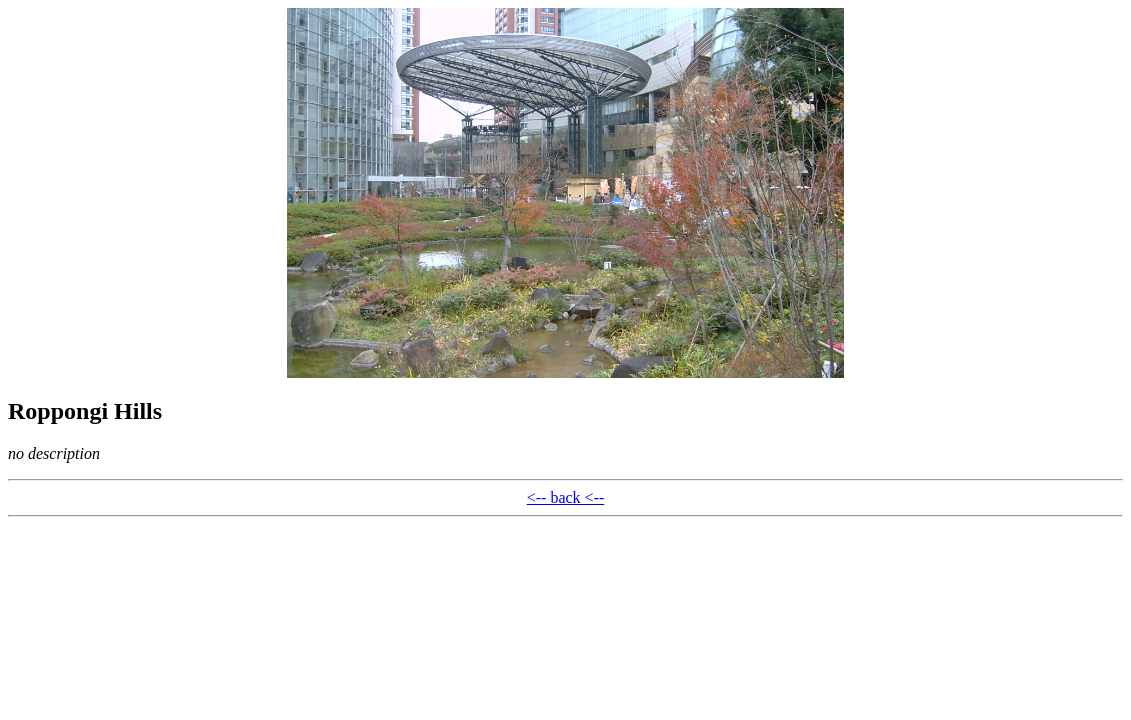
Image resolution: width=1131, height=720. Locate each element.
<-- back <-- (566, 497)
